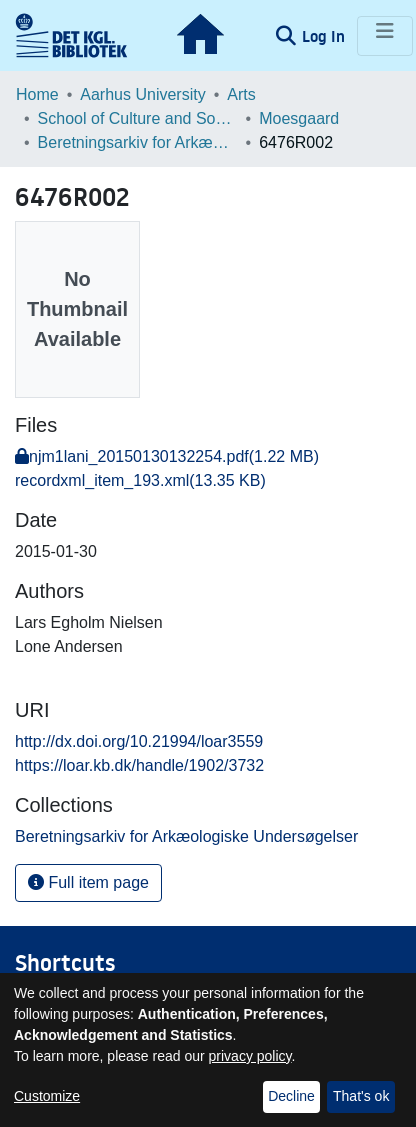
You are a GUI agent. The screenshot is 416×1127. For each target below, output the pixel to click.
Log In (325, 36)
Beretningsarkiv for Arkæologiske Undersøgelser (138, 142)
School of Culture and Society (138, 118)
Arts (241, 94)
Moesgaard (299, 118)
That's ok (361, 1096)
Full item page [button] (88, 882)
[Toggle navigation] (385, 36)
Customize (47, 1096)
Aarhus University (142, 94)
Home (37, 94)
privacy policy (250, 1056)
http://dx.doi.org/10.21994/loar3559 (139, 741)
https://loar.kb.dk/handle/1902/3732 (139, 765)
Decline (291, 1096)
